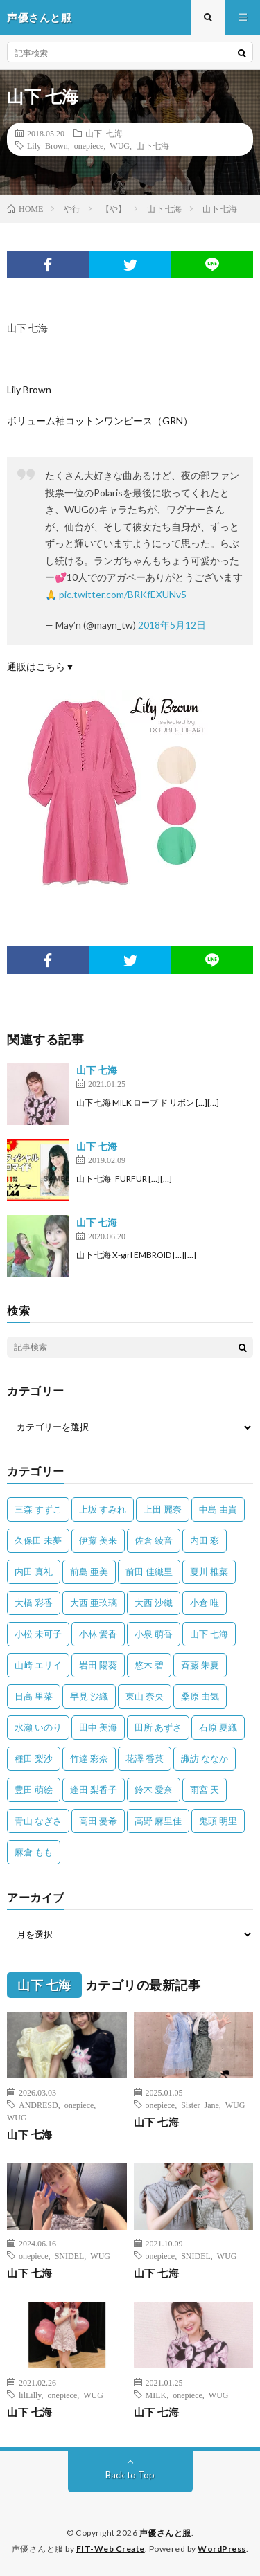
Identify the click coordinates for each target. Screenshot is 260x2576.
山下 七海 (104, 133)
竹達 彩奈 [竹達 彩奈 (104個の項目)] (89, 1758)
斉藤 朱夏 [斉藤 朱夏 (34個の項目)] (200, 1664)
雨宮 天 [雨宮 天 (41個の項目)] (204, 1789)
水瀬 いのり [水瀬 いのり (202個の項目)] (38, 1727)
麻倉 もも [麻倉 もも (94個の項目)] (34, 1851)
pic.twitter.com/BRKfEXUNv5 (123, 594)
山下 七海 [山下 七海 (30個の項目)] (209, 1633)
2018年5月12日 (172, 625)
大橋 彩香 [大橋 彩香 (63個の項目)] (34, 1602)
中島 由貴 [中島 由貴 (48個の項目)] (218, 1509)
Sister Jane (200, 2104)
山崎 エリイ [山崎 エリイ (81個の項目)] (38, 1664)
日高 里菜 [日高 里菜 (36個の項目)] (34, 1696)
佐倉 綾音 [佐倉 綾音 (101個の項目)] (154, 1540)
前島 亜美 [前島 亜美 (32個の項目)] (89, 1571)
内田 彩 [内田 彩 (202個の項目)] (204, 1540)
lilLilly (30, 2394)
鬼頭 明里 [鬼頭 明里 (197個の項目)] (218, 1820)
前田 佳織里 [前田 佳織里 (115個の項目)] (149, 1571)
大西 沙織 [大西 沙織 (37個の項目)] (154, 1602)
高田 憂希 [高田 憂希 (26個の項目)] (98, 1820)
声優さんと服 (165, 2533)
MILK (156, 2394)
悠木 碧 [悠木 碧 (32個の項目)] (149, 1664)
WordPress (222, 2548)
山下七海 (152, 145)
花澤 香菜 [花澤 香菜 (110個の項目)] (144, 1758)
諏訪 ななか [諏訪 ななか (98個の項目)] (204, 1758)
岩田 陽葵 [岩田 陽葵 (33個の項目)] (98, 1664)
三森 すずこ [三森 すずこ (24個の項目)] (38, 1509)
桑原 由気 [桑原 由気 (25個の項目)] (200, 1696)
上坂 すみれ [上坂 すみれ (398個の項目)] (102, 1509)
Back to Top (130, 2474)
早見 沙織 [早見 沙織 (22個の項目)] (89, 1696)
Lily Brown (47, 145)
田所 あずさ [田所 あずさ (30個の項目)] (158, 1727)
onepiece (89, 145)
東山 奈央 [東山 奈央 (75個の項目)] (144, 1696)
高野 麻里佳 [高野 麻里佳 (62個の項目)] (158, 1820)
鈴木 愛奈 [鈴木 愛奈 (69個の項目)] (154, 1789)
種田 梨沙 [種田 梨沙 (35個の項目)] (34, 1758)
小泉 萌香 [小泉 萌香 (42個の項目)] (154, 1633)
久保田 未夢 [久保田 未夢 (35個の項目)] (38, 1540)
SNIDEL (70, 2255)
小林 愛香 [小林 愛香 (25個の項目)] (98, 1633)
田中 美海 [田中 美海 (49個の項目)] (98, 1727)
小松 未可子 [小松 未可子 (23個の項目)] (38, 1633)
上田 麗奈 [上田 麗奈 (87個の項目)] (163, 1509)
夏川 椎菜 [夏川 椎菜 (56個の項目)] (209, 1571)
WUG (120, 145)
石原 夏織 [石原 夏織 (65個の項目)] (218, 1727)
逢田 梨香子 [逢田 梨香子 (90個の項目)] (93, 1789)
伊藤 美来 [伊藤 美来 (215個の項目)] (98, 1540)
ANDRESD (38, 2104)
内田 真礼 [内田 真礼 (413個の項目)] (34, 1571)
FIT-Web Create (110, 2548)
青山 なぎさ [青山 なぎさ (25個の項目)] (38, 1820)
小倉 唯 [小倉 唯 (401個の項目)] (204, 1602)
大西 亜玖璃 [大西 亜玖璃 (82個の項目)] (93, 1602)
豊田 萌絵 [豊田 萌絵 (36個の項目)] (34, 1789)
